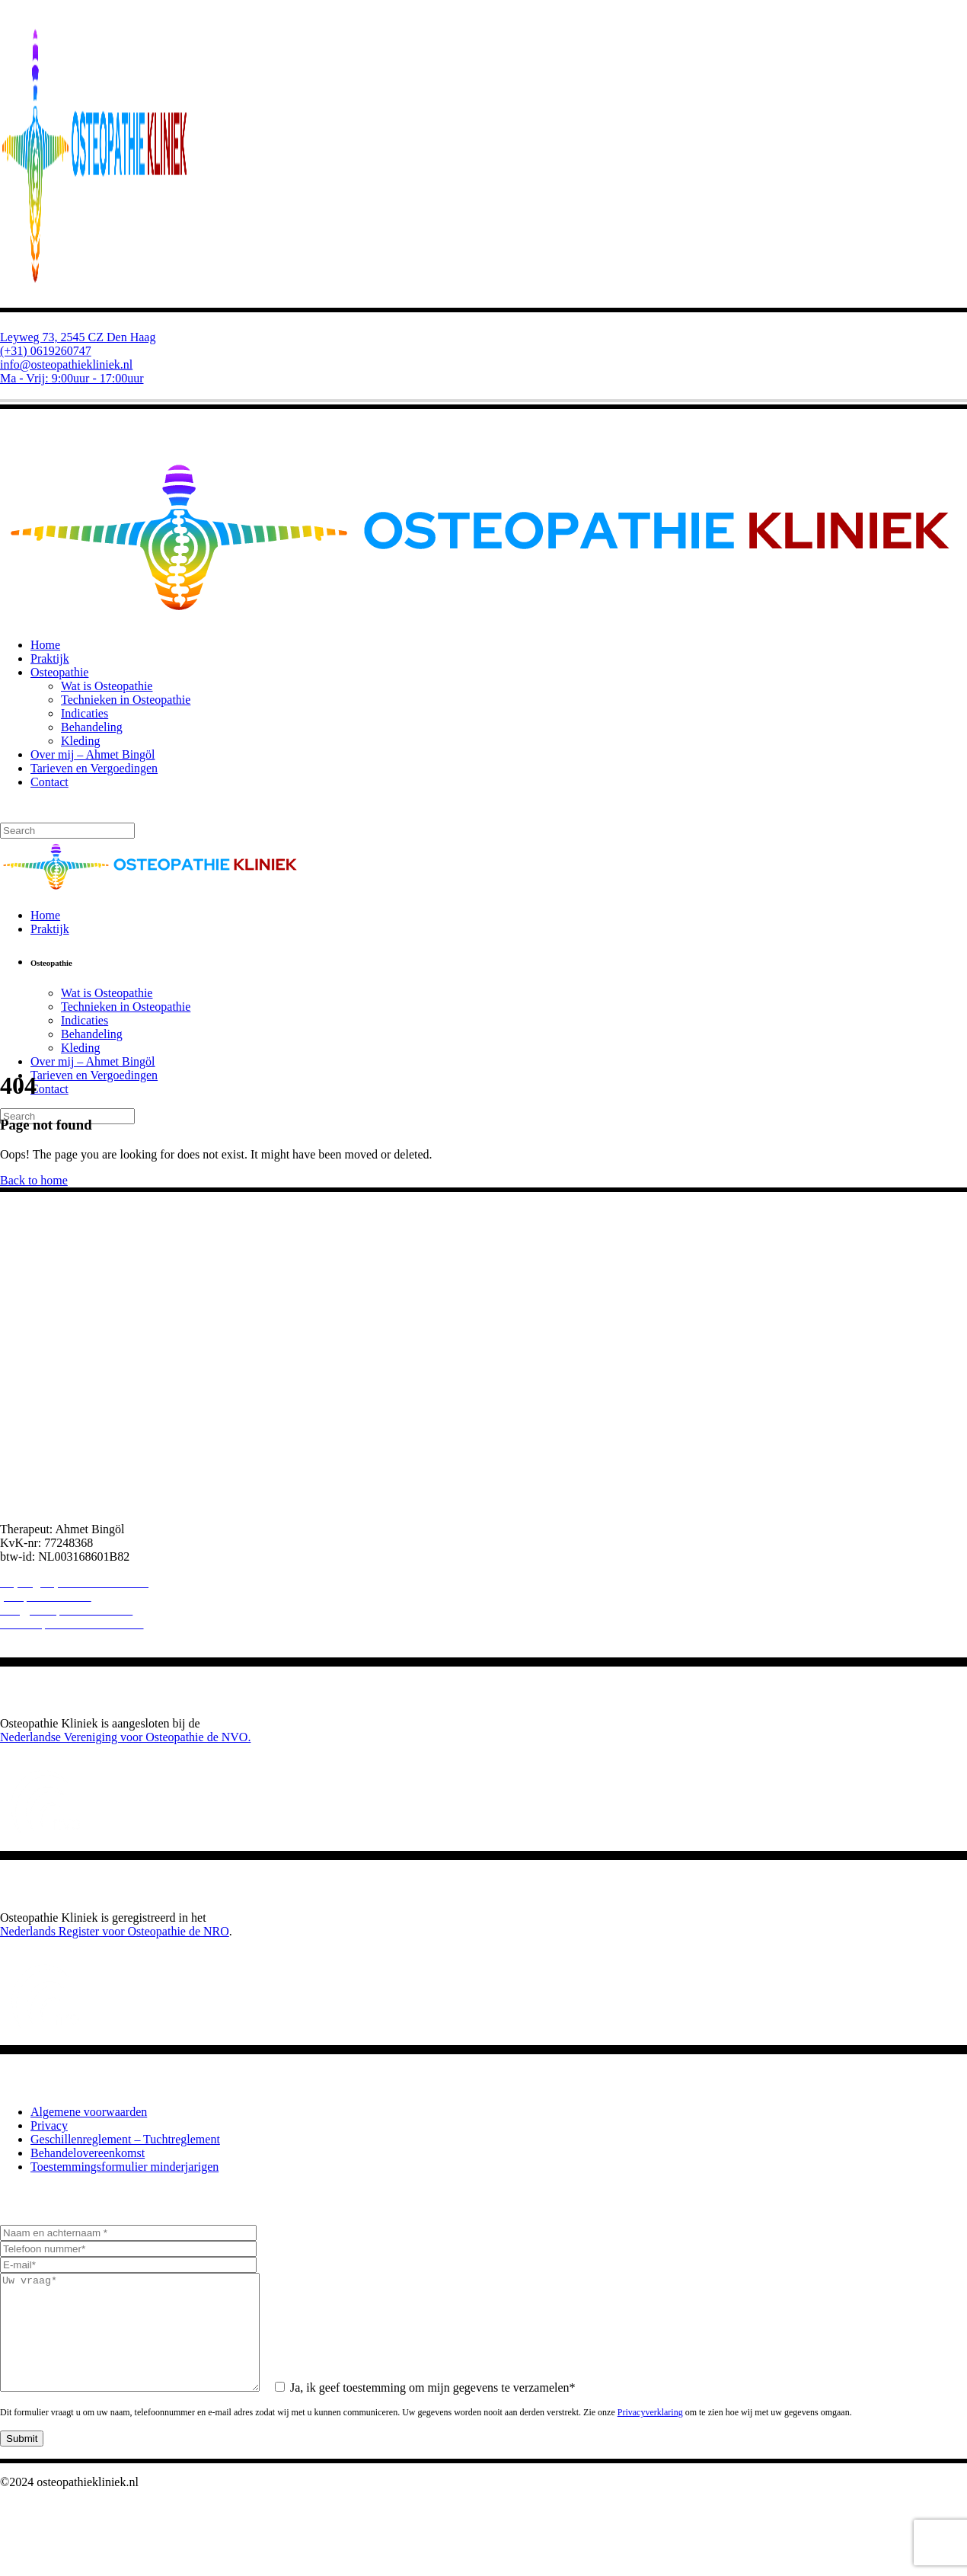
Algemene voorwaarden (88, 2111)
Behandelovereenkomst (87, 2152)
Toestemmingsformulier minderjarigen (124, 2166)
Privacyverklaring (650, 2435)
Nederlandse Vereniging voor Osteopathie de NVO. (125, 1737)
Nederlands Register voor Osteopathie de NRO (114, 1931)
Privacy (49, 2125)
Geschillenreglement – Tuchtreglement (125, 2139)
